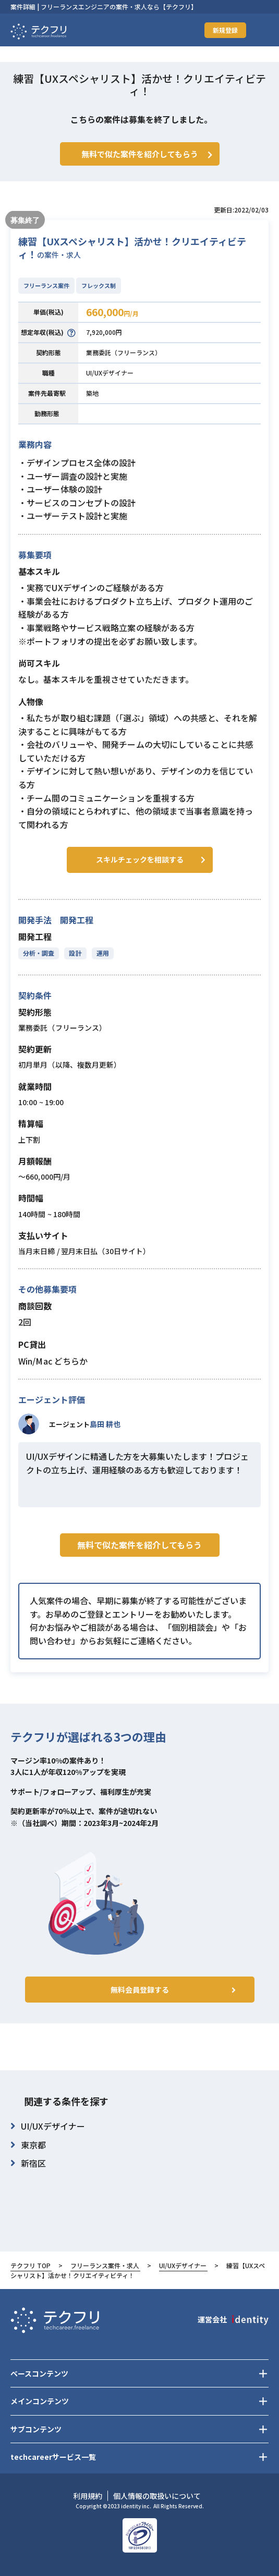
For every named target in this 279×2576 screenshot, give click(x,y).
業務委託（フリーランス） (123, 352)
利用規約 (87, 2496)
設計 (75, 952)
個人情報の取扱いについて (157, 2496)
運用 (102, 952)
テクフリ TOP (30, 2265)
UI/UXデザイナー (110, 372)
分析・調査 (38, 952)
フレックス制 (98, 285)
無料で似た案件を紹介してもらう (139, 1545)
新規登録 (225, 30)
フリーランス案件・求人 (104, 2265)
